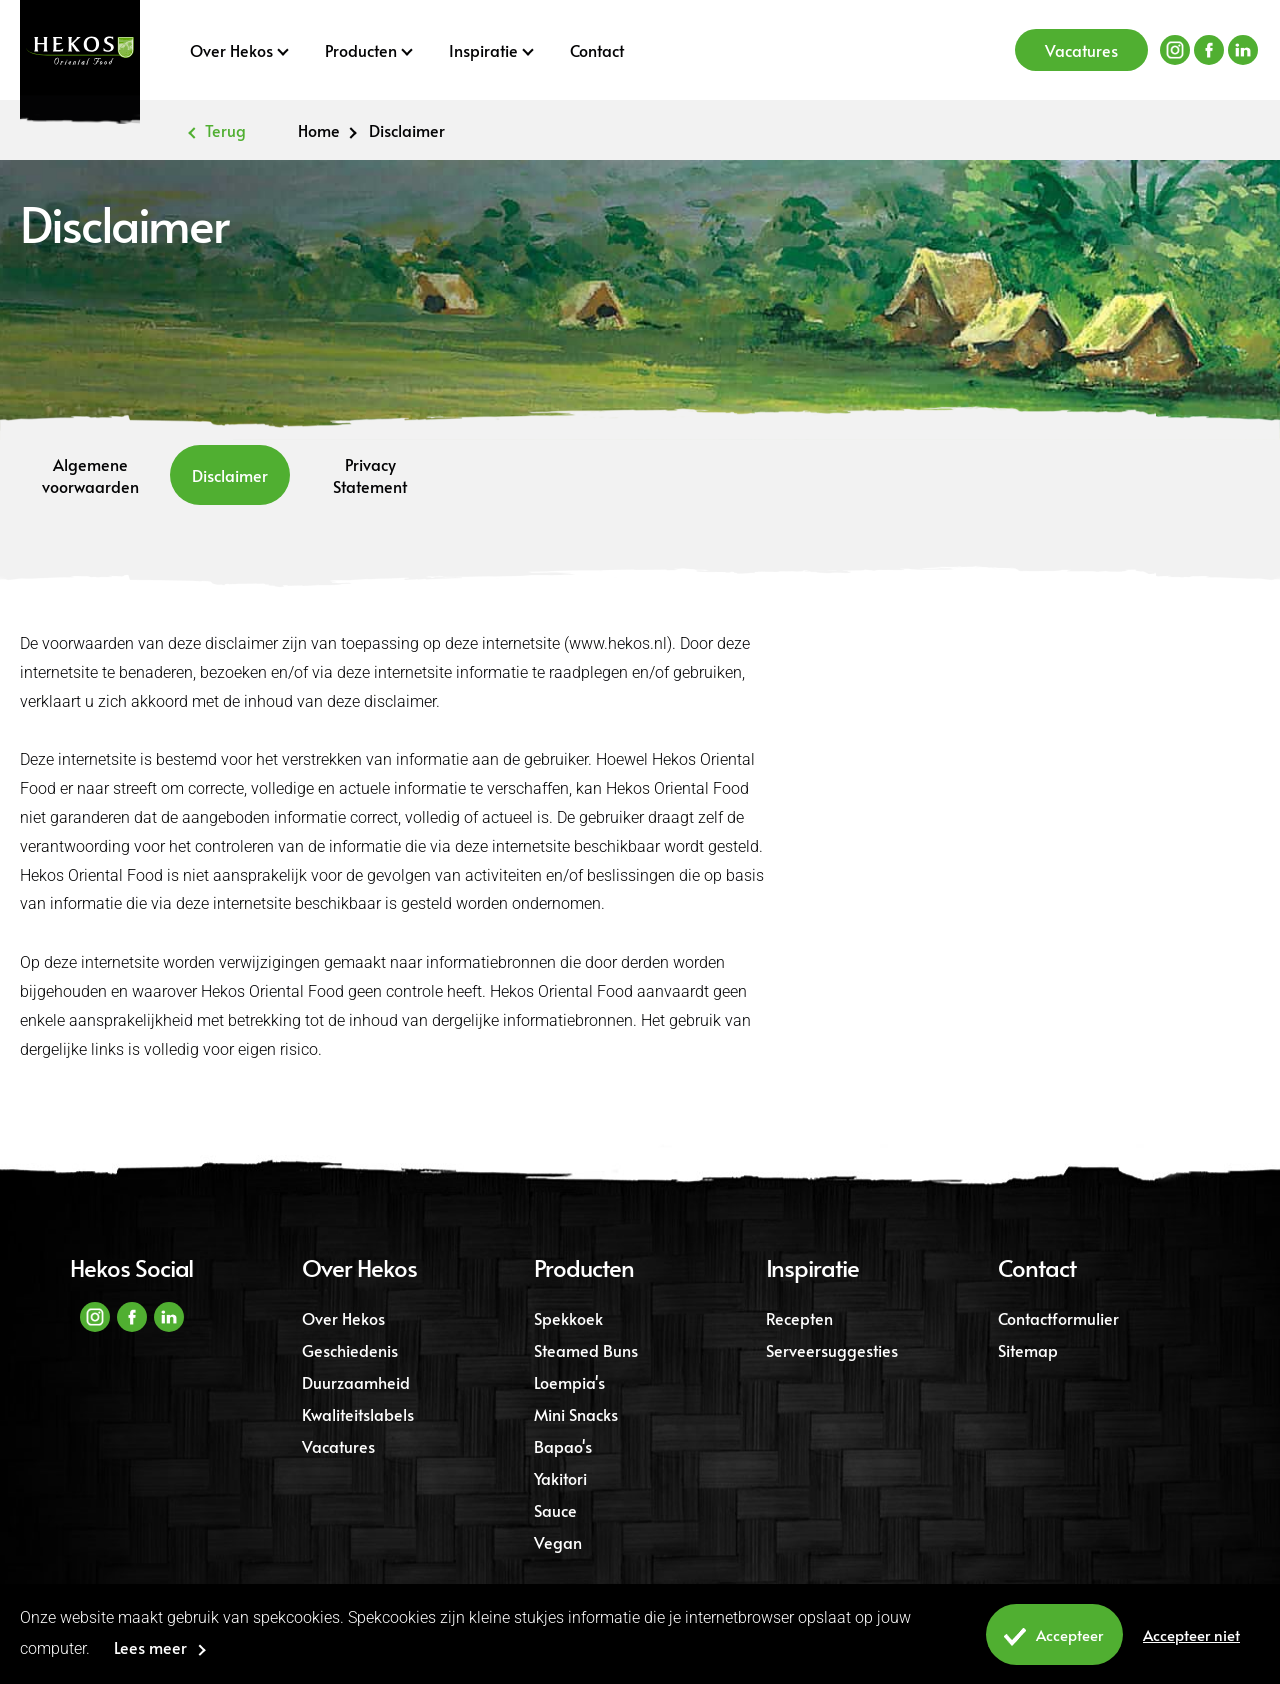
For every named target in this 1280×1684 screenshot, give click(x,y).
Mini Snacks (576, 1414)
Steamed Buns (586, 1350)
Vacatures (1081, 50)
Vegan (558, 1542)
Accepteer (1049, 1638)
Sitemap (1028, 1350)
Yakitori (560, 1478)
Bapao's (563, 1446)
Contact (597, 50)
